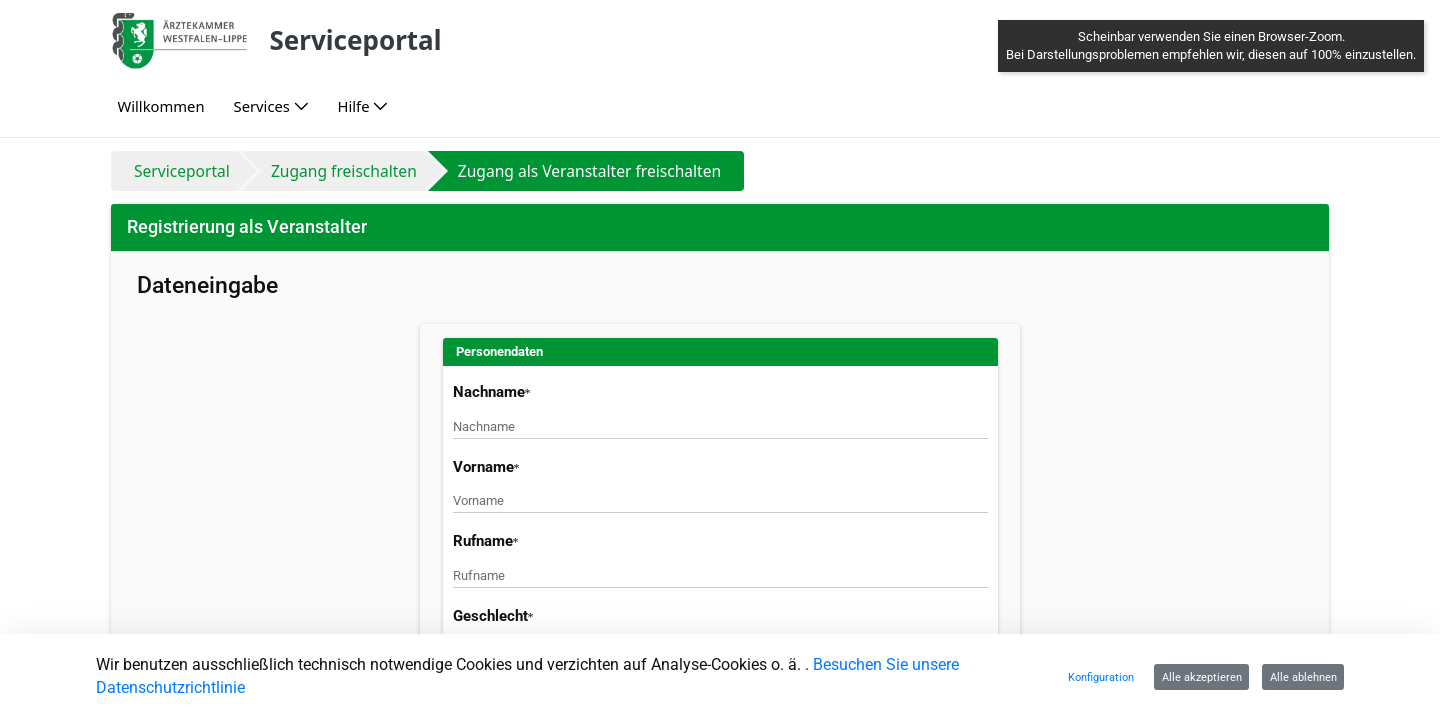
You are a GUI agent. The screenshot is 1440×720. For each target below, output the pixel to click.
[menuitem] (161, 106)
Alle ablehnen (1303, 677)
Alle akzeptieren (1202, 677)
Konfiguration (1101, 677)
